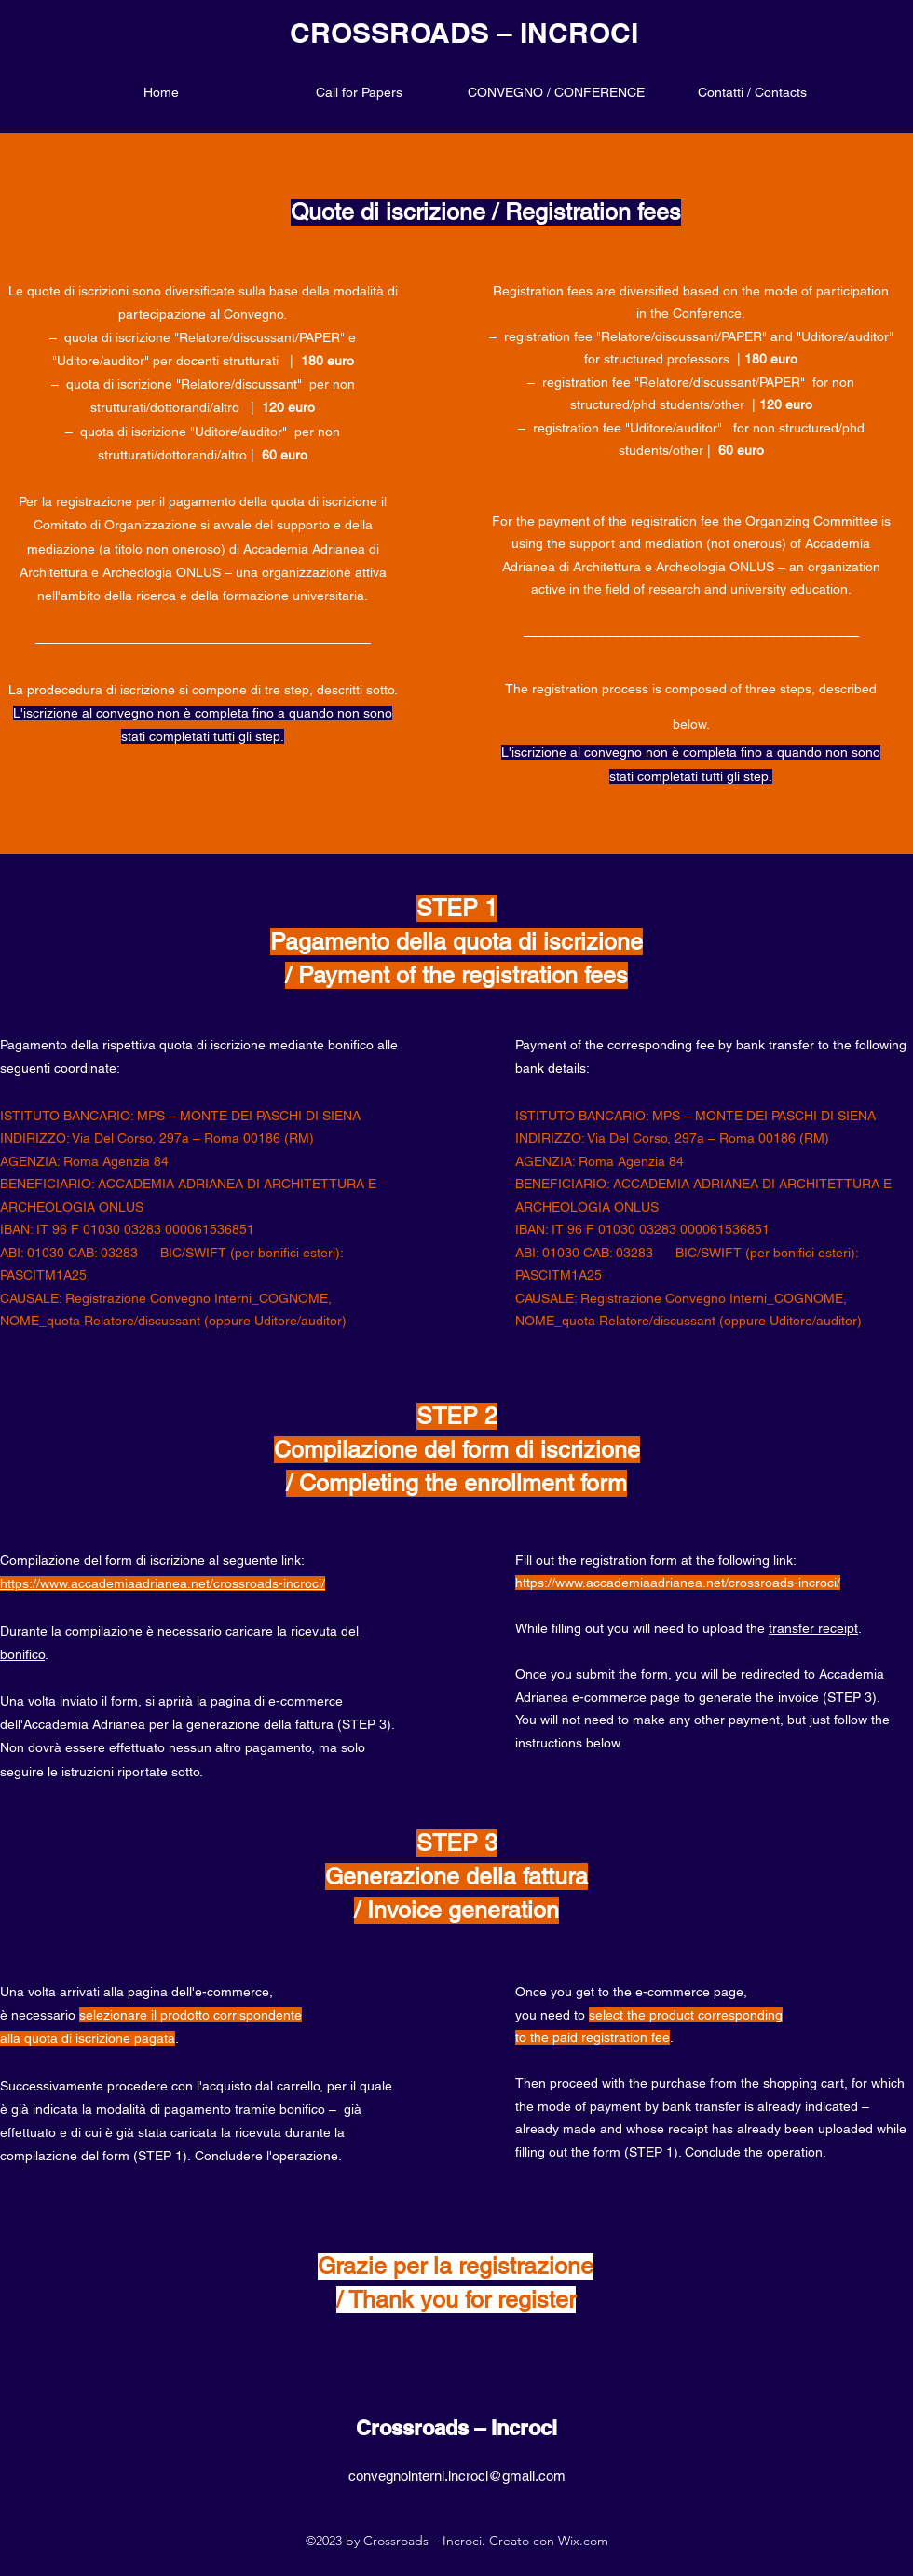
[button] (555, 92)
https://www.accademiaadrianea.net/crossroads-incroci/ (677, 1582)
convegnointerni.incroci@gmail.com (457, 2476)
